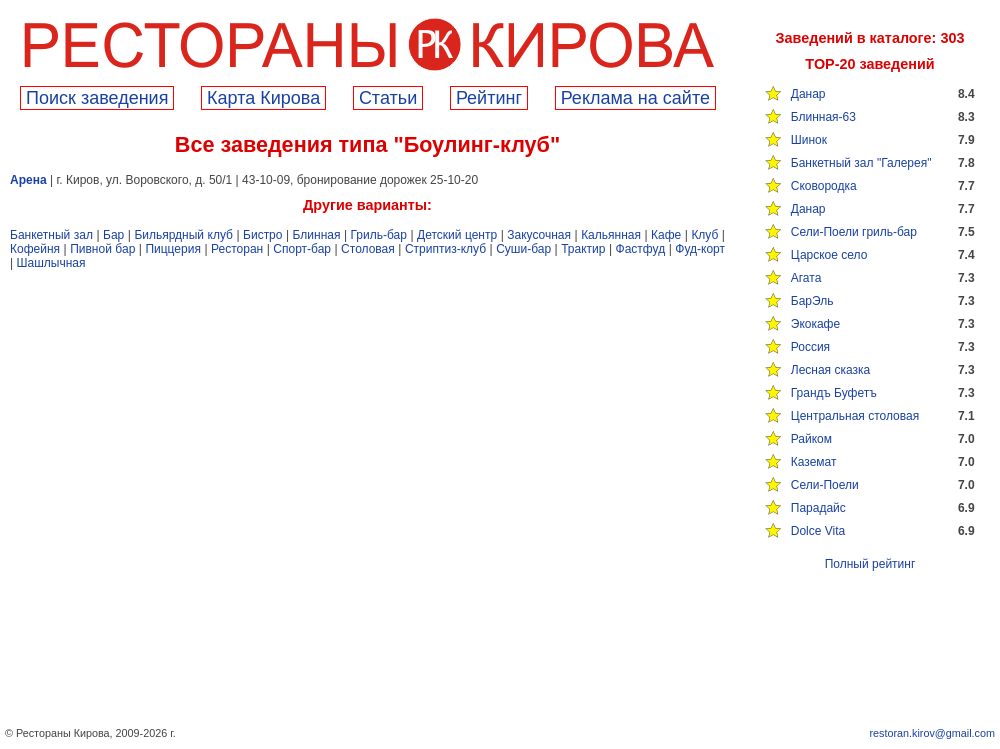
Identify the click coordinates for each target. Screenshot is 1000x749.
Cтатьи (388, 98)
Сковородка (824, 186)
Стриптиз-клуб (445, 249)
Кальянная (611, 235)
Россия (810, 347)
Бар (113, 235)
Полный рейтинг (870, 564)
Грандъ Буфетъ (834, 393)
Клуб (704, 235)
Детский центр (457, 235)
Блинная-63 (823, 117)
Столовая (368, 249)
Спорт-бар (302, 249)
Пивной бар (102, 249)
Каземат (814, 462)
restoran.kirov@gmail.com (932, 733)
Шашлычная (50, 263)
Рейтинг (489, 98)
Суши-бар (523, 249)
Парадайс (818, 508)
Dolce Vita (818, 531)
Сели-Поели (825, 485)
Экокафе (815, 324)
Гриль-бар (379, 235)
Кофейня (35, 249)
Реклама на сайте (635, 98)
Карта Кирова (263, 98)
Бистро (262, 235)
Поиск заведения (97, 98)
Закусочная (539, 235)
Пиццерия (173, 249)
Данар (808, 94)
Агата (806, 278)
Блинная (317, 235)
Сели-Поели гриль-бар (854, 232)
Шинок (809, 140)
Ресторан (237, 249)
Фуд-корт (700, 249)
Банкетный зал (51, 235)
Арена (28, 180)
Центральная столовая (855, 416)
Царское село (829, 255)
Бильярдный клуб (183, 235)
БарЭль (812, 301)
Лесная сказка (830, 370)
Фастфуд (641, 249)
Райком (811, 439)
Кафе (666, 235)
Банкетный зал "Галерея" (861, 163)
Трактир (583, 249)
